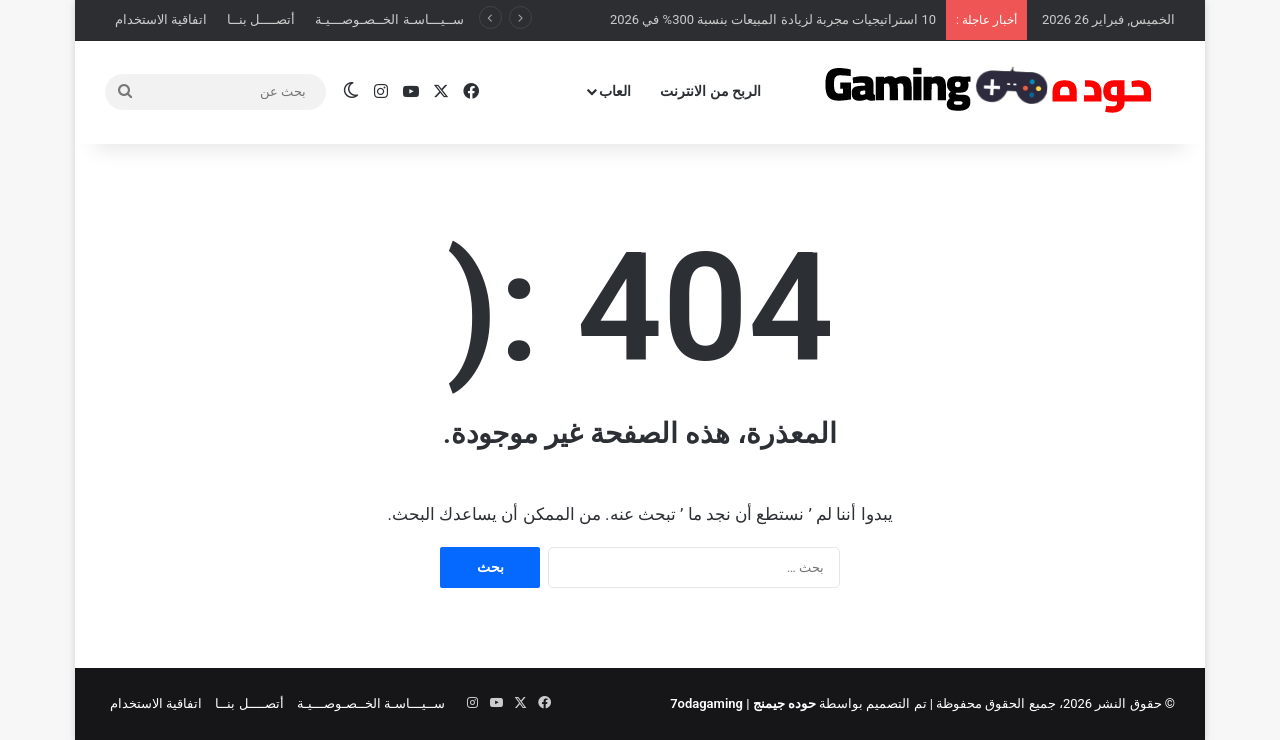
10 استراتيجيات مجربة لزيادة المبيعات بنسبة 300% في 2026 (773, 19)
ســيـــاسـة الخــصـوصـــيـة (389, 19)
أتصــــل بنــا (261, 19)
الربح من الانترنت (710, 91)
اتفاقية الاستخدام (161, 19)
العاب (615, 91)
